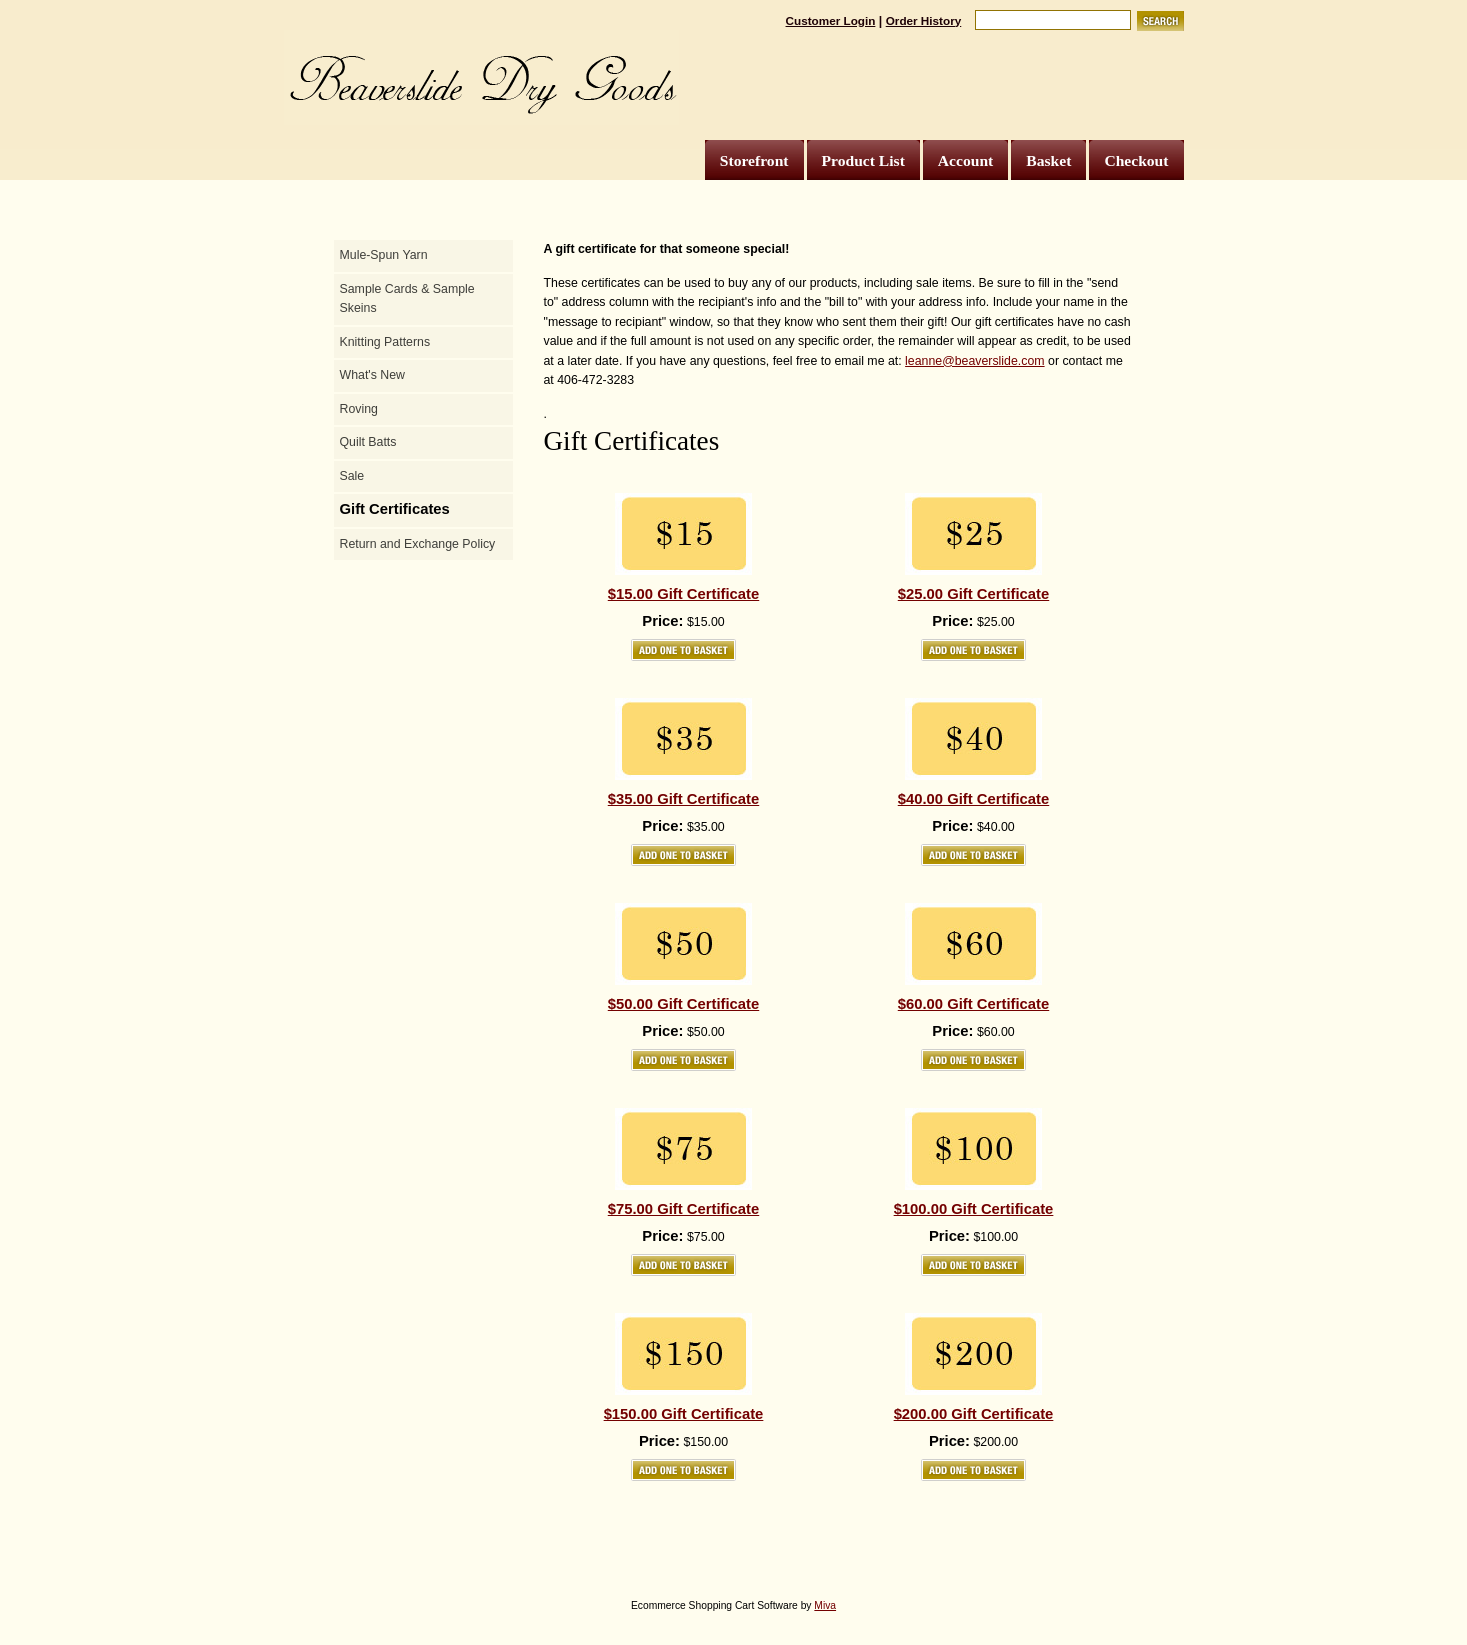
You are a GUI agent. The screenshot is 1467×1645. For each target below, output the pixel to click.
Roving (359, 409)
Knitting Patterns (385, 342)
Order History (924, 20)
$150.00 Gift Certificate (684, 1414)
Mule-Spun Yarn (384, 255)
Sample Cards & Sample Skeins (407, 299)
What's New (372, 375)
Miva (825, 1605)
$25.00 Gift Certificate (973, 594)
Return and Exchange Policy (418, 544)
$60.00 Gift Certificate (973, 1004)
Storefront (754, 160)
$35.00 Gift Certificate (683, 799)
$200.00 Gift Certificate (974, 1414)
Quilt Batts (368, 442)
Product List (863, 160)
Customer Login (831, 20)
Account (965, 160)
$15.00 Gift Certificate (683, 594)
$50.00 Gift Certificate (683, 1004)
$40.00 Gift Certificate (973, 799)
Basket (1048, 160)
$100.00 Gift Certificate (974, 1209)
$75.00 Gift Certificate (683, 1209)
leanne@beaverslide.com (974, 361)
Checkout (1136, 160)
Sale (352, 476)
